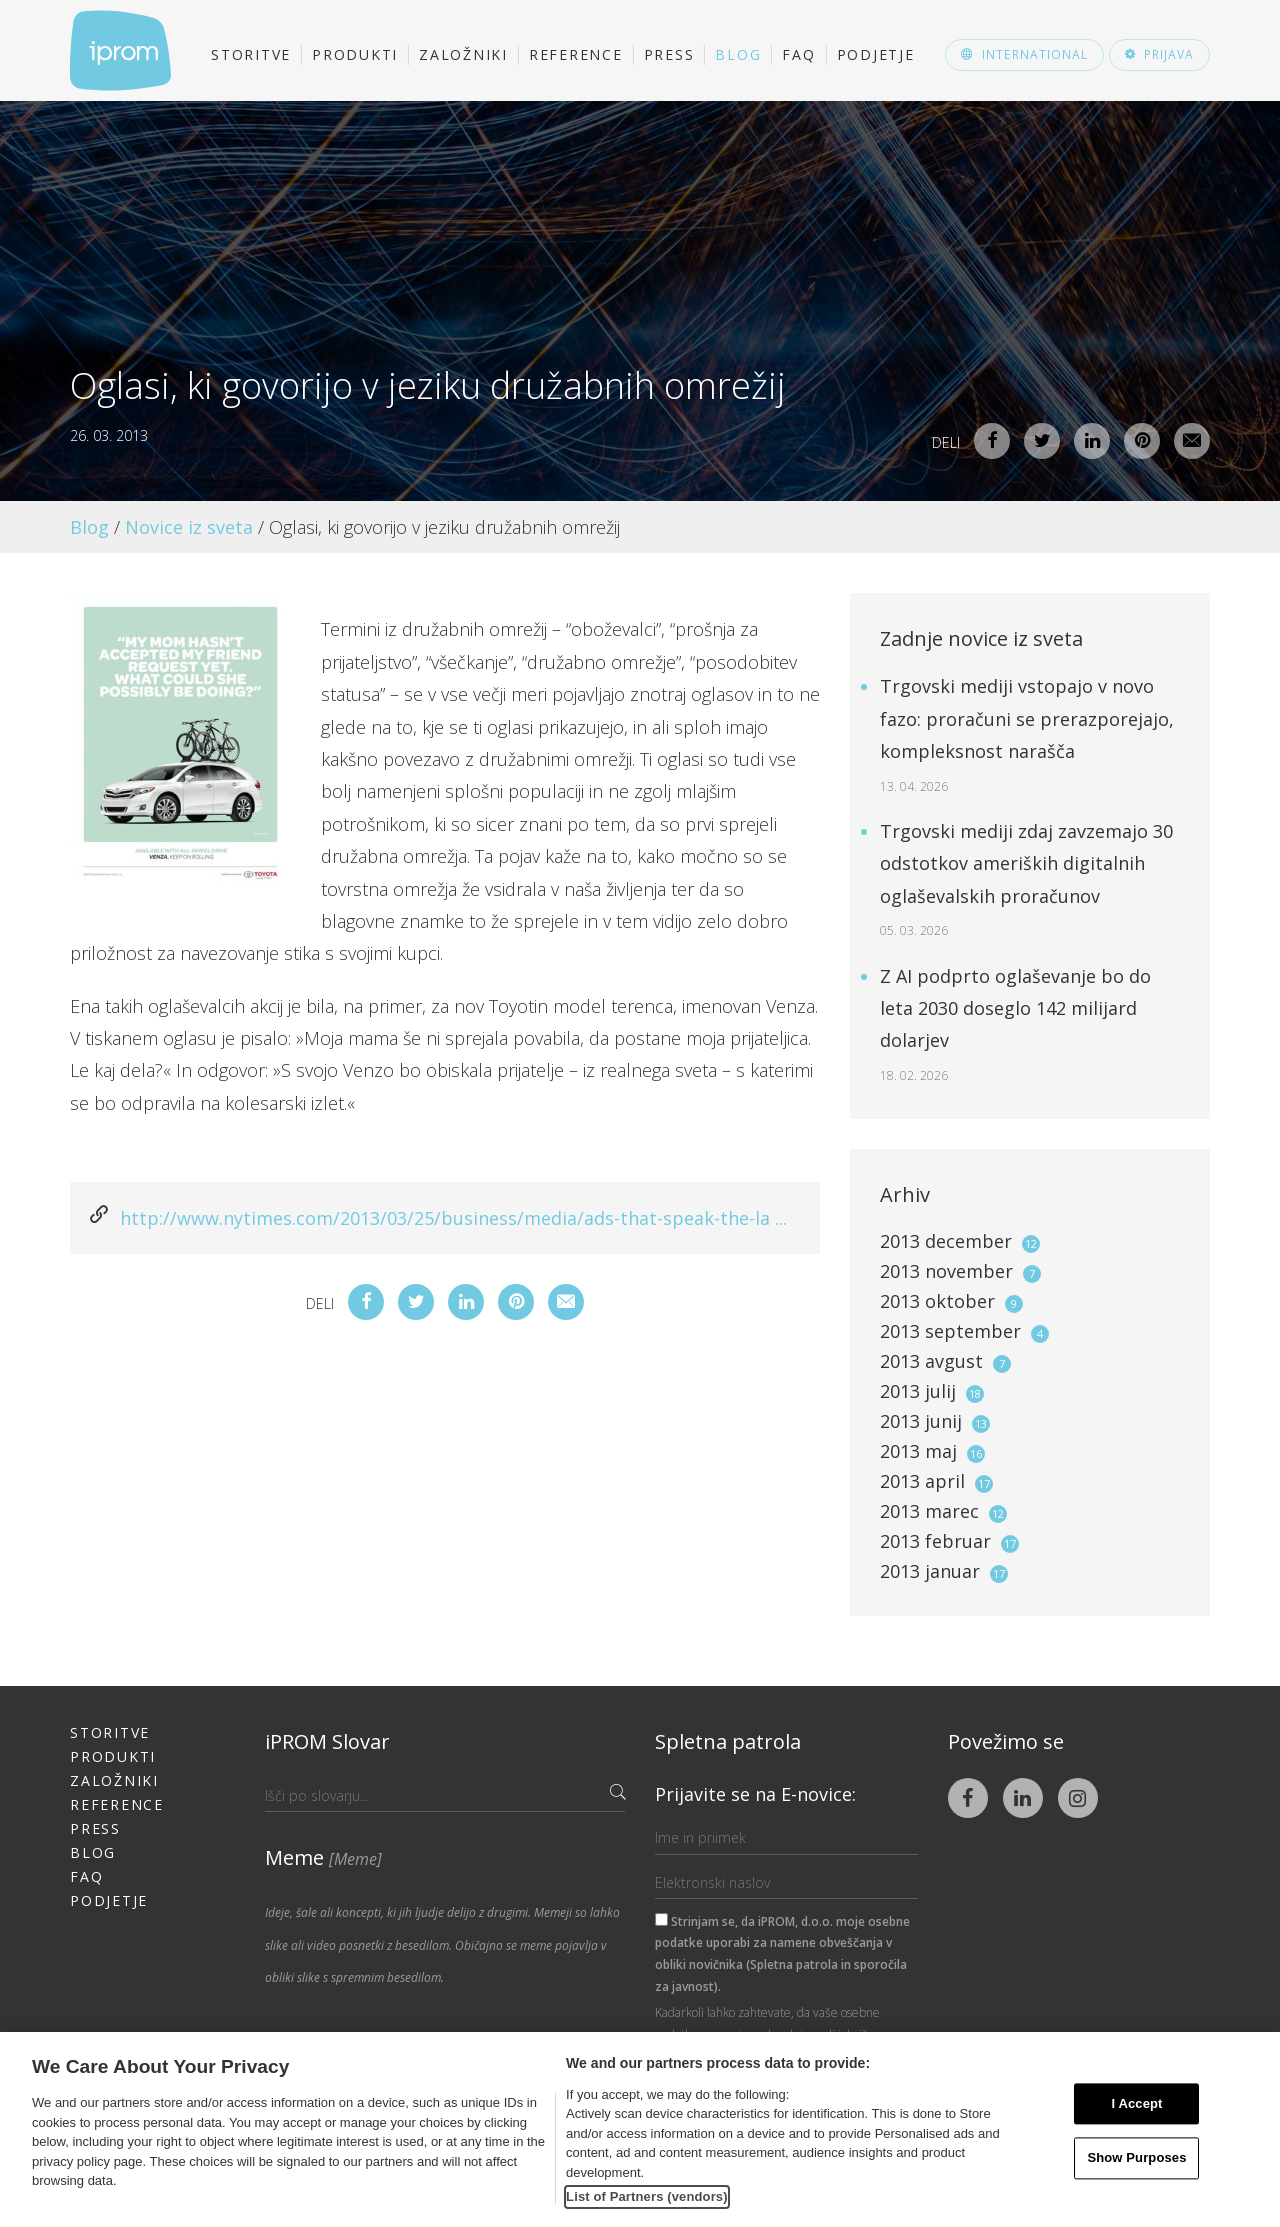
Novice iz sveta (189, 527)
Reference (576, 54)
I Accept (1136, 2103)
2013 (960, 1241)
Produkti (355, 54)
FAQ (798, 54)
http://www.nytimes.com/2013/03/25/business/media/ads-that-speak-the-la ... (453, 1218)
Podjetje (876, 54)
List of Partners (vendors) (647, 2196)
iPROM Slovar (327, 1741)
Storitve (251, 54)
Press (669, 54)
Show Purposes (1136, 2158)
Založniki (463, 54)
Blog (738, 54)
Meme (323, 1857)
